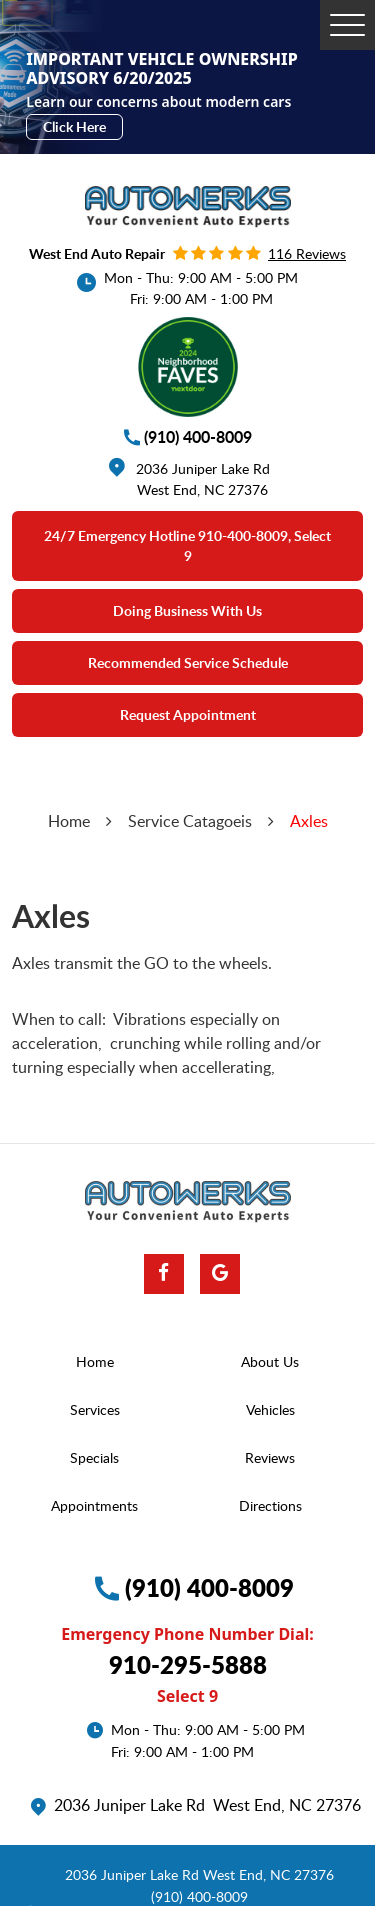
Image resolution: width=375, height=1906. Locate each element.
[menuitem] (100, 1362)
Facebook (164, 1274)
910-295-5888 (188, 1664)
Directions (270, 1505)
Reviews (270, 1457)
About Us (270, 1361)
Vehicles (270, 1409)
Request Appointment (188, 714)
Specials (94, 1457)
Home (69, 821)
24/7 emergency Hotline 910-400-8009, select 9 (187, 545)
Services (95, 1409)
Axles (309, 821)
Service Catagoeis (190, 821)
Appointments (94, 1505)
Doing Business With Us (187, 610)
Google (220, 1274)
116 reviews (307, 253)
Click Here (74, 126)
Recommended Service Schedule (188, 662)
